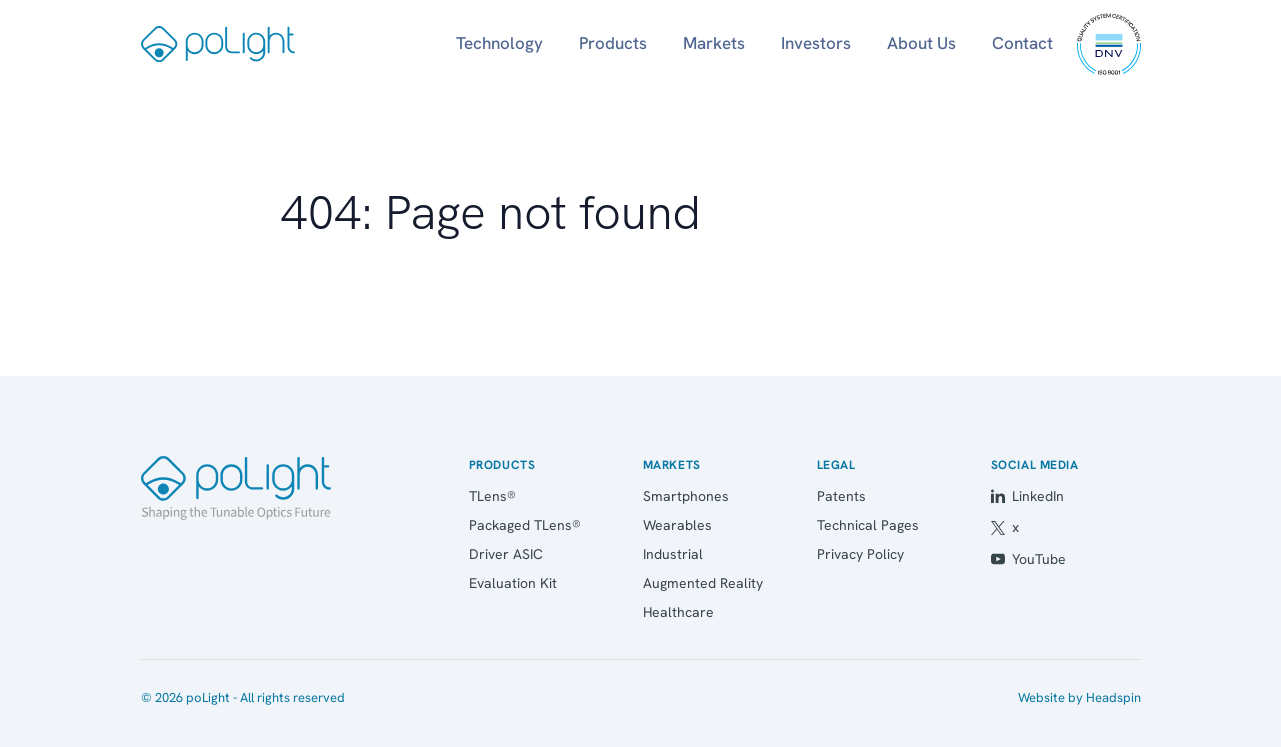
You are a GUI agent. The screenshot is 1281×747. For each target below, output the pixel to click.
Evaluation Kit (513, 583)
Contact (1022, 43)
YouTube (1028, 559)
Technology (499, 43)
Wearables (677, 525)
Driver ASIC (506, 554)
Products (613, 43)
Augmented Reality (703, 583)
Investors (816, 43)
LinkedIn (1027, 496)
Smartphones (686, 496)
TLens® (492, 496)
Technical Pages (868, 525)
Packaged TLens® (525, 525)
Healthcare (678, 612)
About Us (921, 43)
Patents (841, 496)
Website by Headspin (1079, 697)
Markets (714, 43)
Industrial (673, 554)
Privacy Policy (860, 554)
